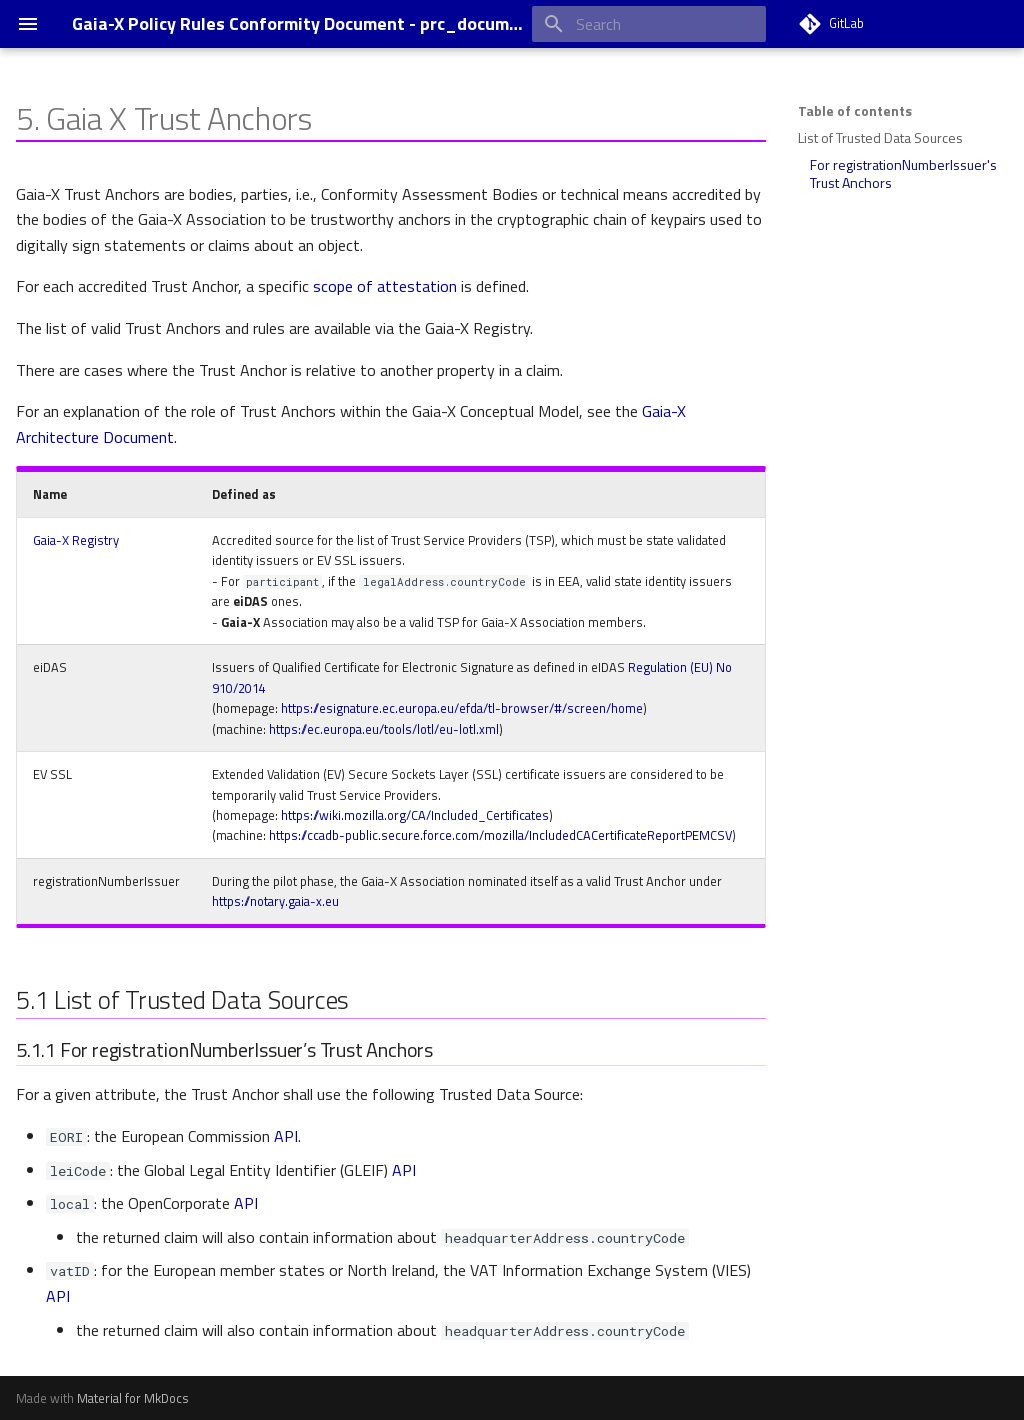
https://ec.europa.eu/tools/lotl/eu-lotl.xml (384, 729)
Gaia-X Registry (76, 540)
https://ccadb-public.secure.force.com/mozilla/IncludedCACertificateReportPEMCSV (500, 835)
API (286, 1136)
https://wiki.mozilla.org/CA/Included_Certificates (415, 815)
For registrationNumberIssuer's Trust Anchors (903, 174)
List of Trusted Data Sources (880, 138)
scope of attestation (385, 286)
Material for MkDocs (133, 1398)
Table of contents (855, 111)
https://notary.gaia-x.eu (275, 901)
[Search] (649, 24)
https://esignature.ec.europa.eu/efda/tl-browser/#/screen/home (462, 708)
